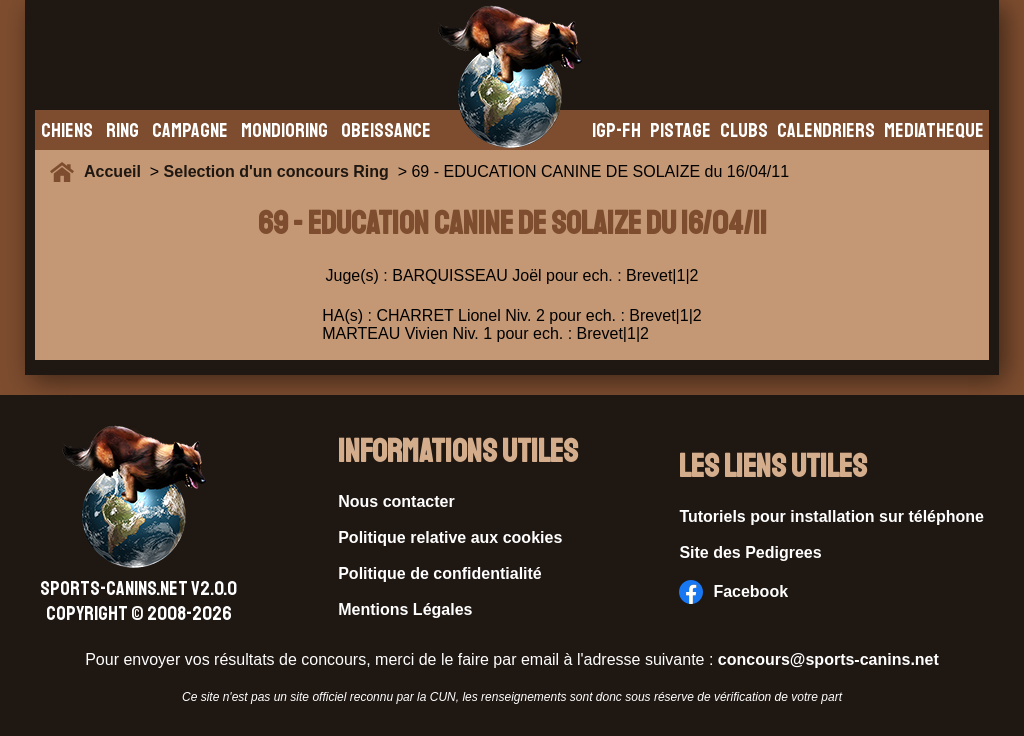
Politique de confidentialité (440, 573)
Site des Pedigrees (750, 552)
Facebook (733, 592)
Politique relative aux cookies (450, 537)
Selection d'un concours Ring (276, 171)
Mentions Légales (405, 609)
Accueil (117, 171)
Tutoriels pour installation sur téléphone (831, 516)
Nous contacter (396, 501)
